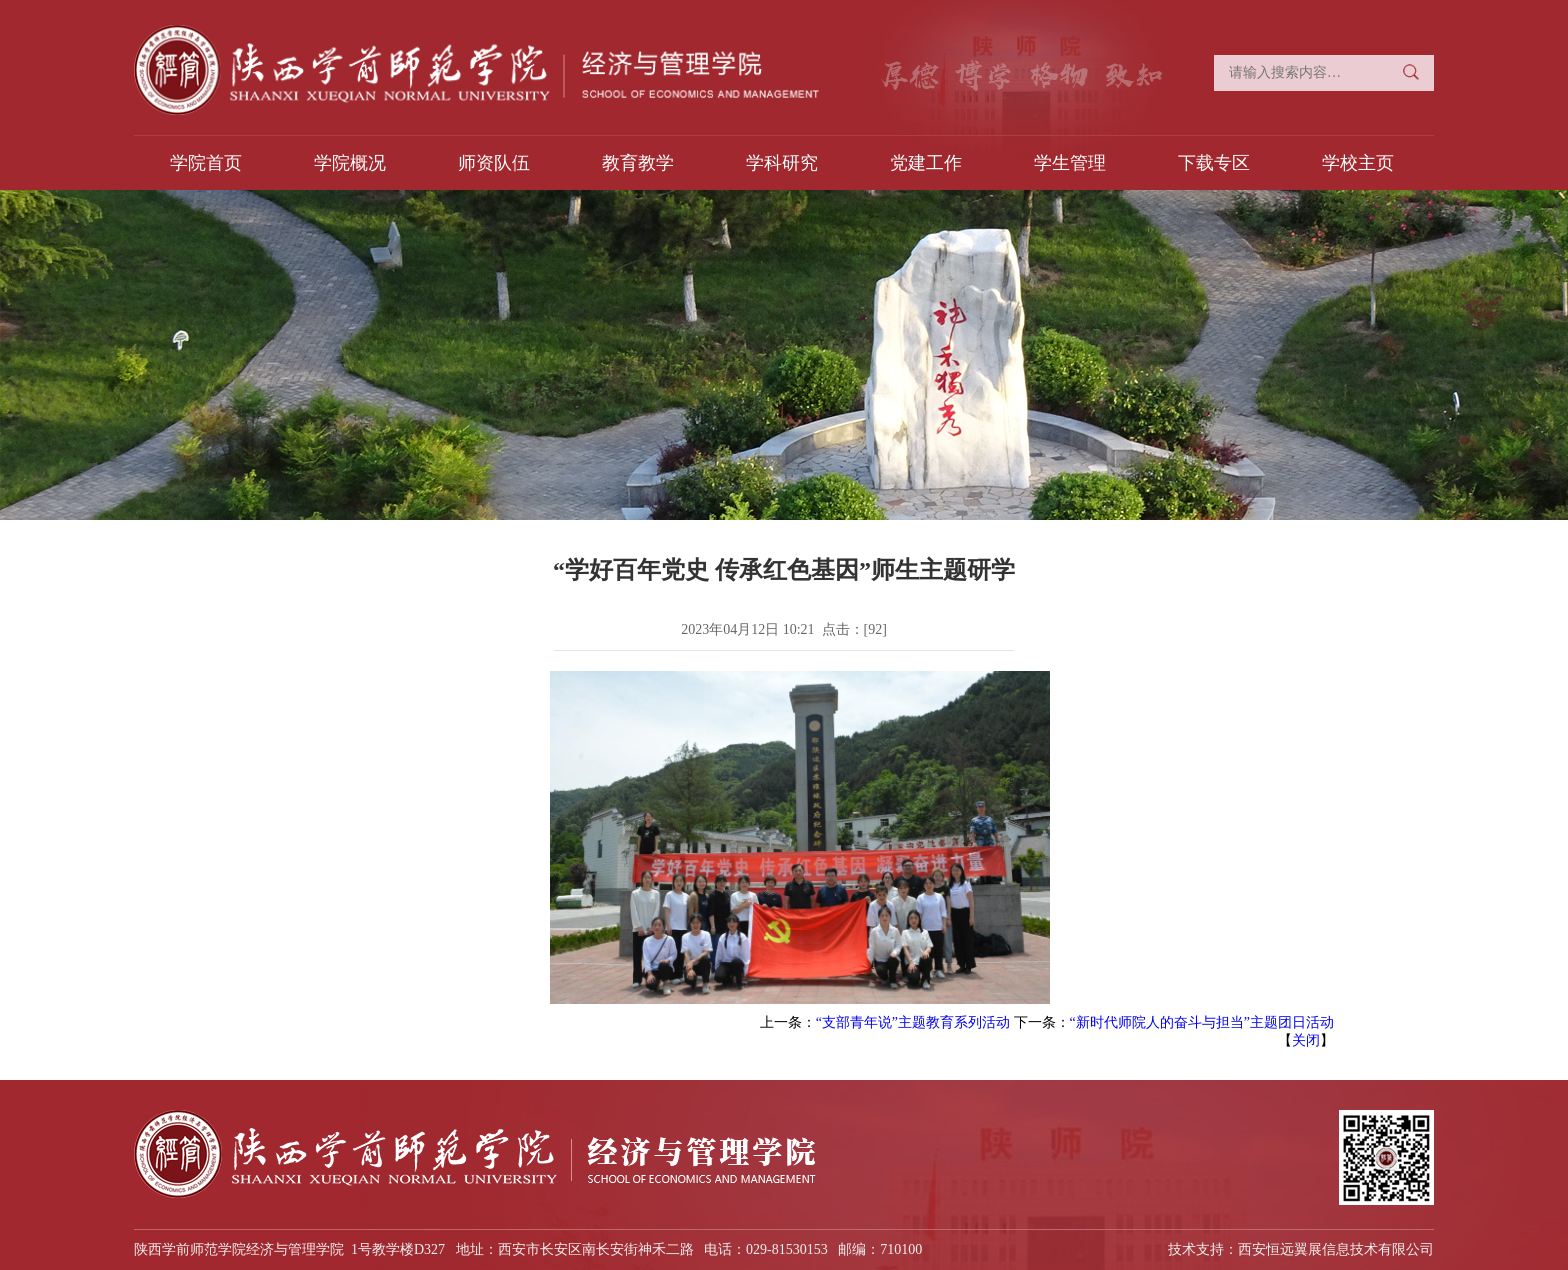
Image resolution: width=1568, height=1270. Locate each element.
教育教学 (638, 163)
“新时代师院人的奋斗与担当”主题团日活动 (1202, 1022)
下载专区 (1214, 163)
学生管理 (1070, 163)
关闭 (1306, 1040)
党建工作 (926, 163)
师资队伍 (494, 163)
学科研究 (782, 163)
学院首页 (206, 163)
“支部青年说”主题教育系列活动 (913, 1022)
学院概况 (350, 163)
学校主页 (1358, 163)
